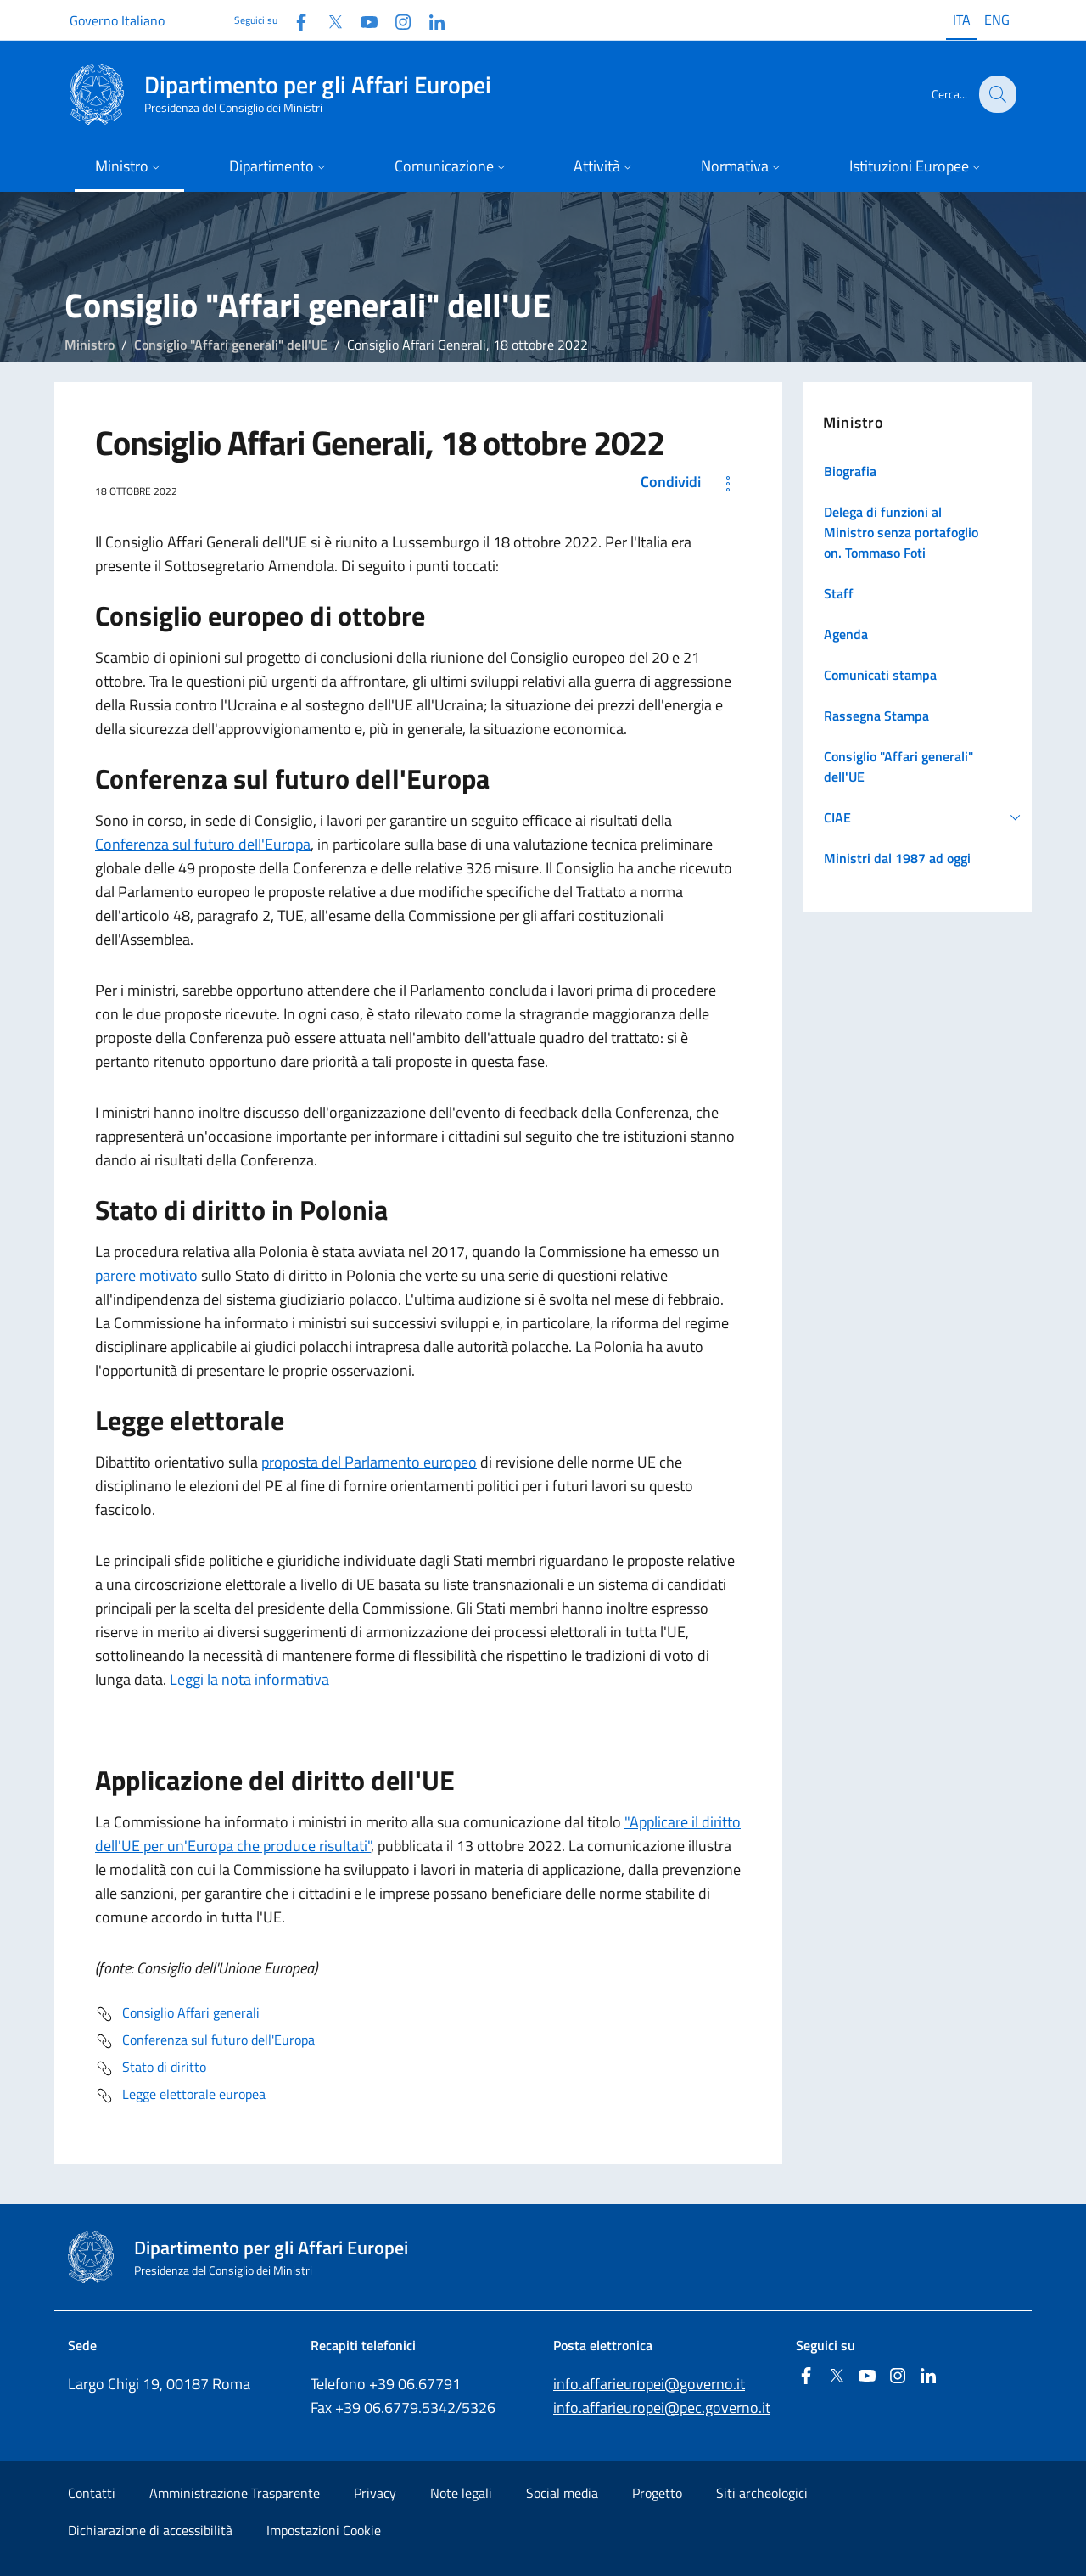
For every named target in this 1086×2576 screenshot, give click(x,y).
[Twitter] (328, 19)
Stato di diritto (150, 2068)
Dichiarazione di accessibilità (150, 2530)
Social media (562, 2493)
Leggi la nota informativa (249, 1679)
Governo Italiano (117, 20)
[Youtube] (362, 19)
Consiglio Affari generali (177, 2014)
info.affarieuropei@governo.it (649, 2383)
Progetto (657, 2493)
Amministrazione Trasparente (234, 2493)
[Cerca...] (996, 94)
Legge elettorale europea (180, 2095)
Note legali (461, 2493)
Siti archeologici (762, 2493)
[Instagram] (396, 19)
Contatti (91, 2493)
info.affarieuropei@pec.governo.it (661, 2407)
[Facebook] (294, 19)
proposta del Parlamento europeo (369, 1462)
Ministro (89, 344)
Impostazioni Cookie (323, 2530)
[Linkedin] (430, 19)
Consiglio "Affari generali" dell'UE (230, 344)
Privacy (375, 2493)
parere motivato (146, 1275)
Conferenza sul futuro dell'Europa (203, 844)
